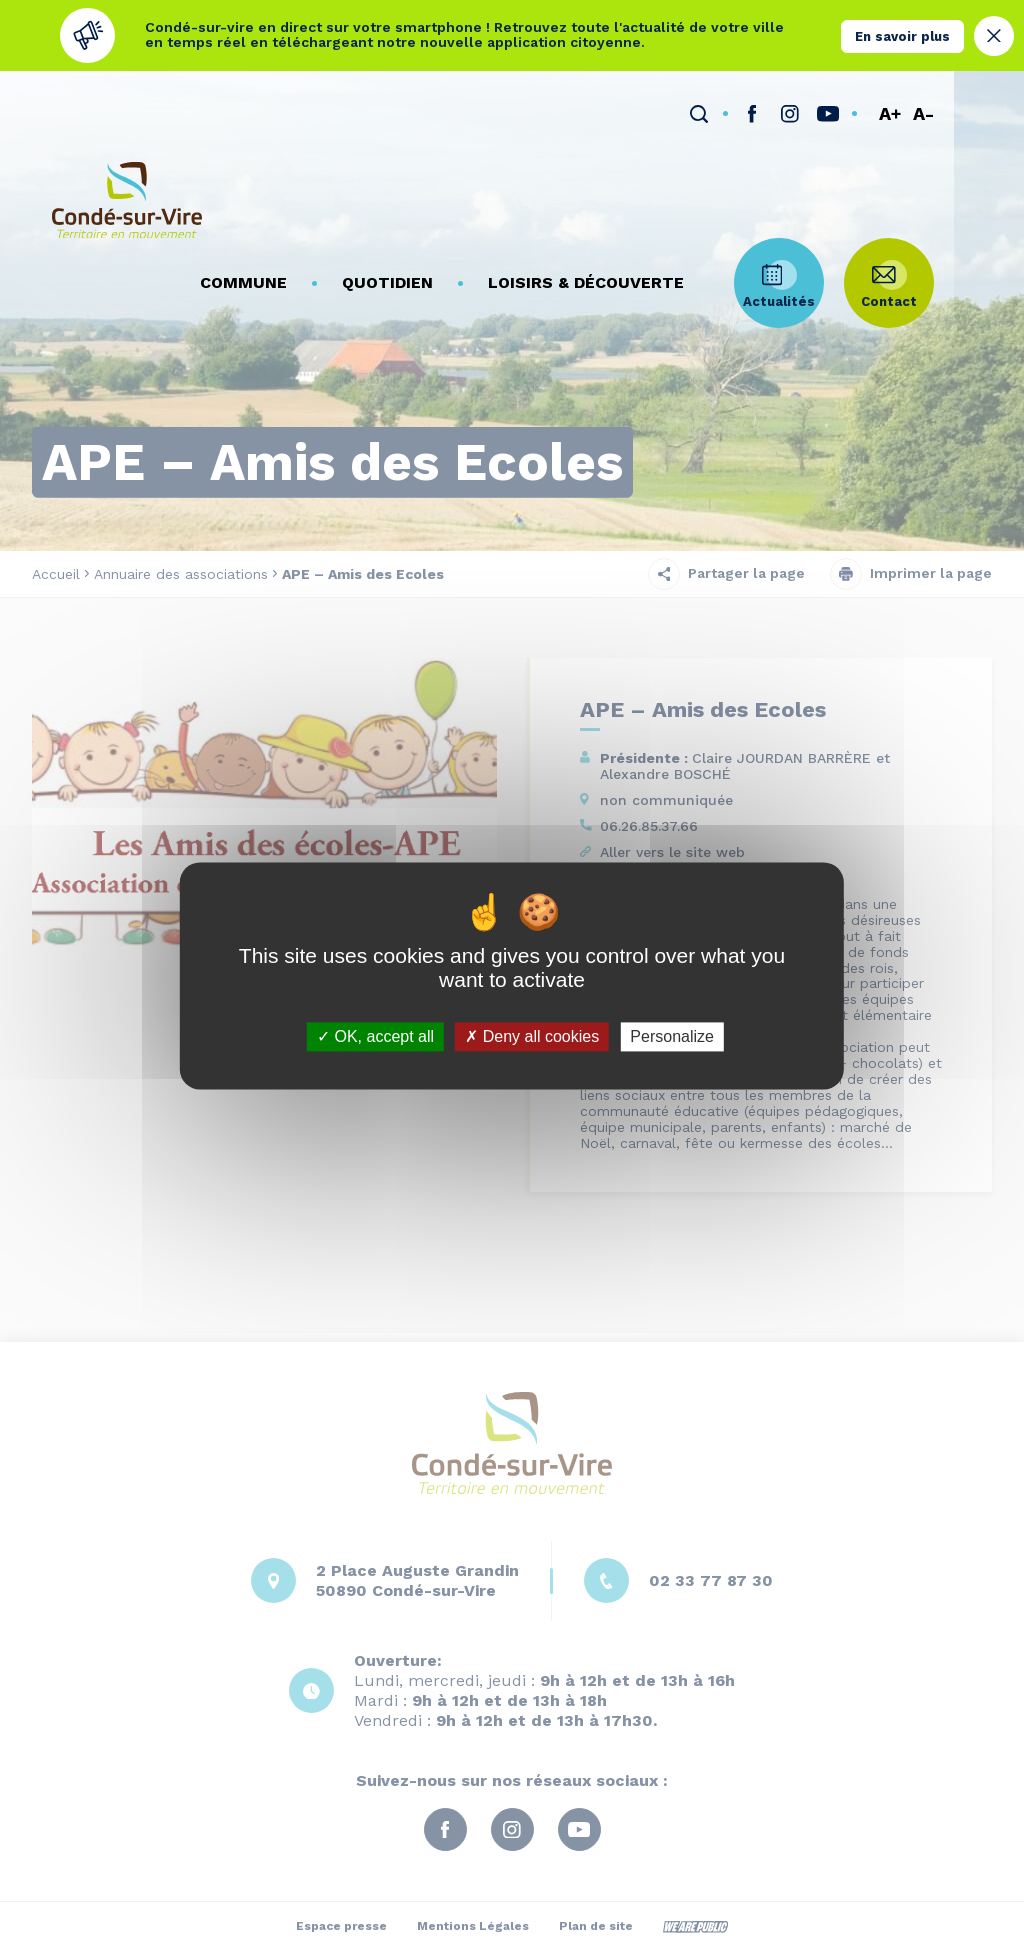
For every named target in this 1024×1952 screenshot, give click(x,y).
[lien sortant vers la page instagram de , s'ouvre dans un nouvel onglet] (860, 100)
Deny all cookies (532, 1036)
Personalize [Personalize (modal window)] (672, 1036)
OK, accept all (375, 1036)
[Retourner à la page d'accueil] (127, 189)
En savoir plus (902, 35)
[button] (313, 181)
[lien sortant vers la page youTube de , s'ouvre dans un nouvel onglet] (898, 100)
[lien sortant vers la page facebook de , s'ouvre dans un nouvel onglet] (822, 100)
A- (993, 100)
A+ (960, 100)
